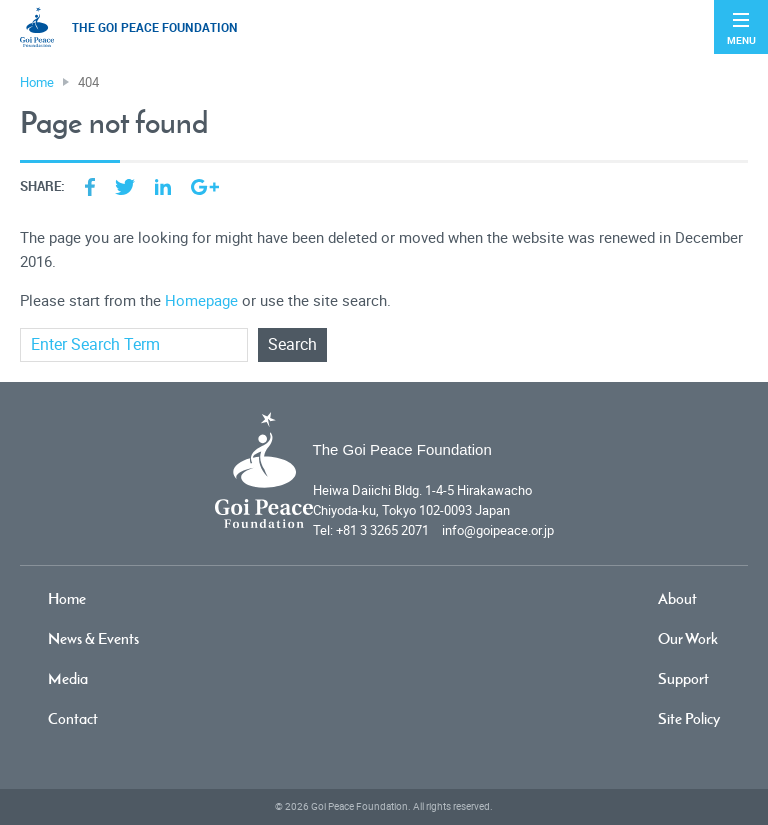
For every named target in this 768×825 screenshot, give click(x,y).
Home (67, 598)
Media (68, 678)
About (677, 598)
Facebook (90, 187)
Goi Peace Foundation (359, 806)
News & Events (93, 638)
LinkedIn (163, 187)
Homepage (201, 301)
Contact (73, 718)
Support (683, 678)
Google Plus (205, 187)
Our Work (688, 638)
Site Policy (689, 718)
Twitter (125, 187)
